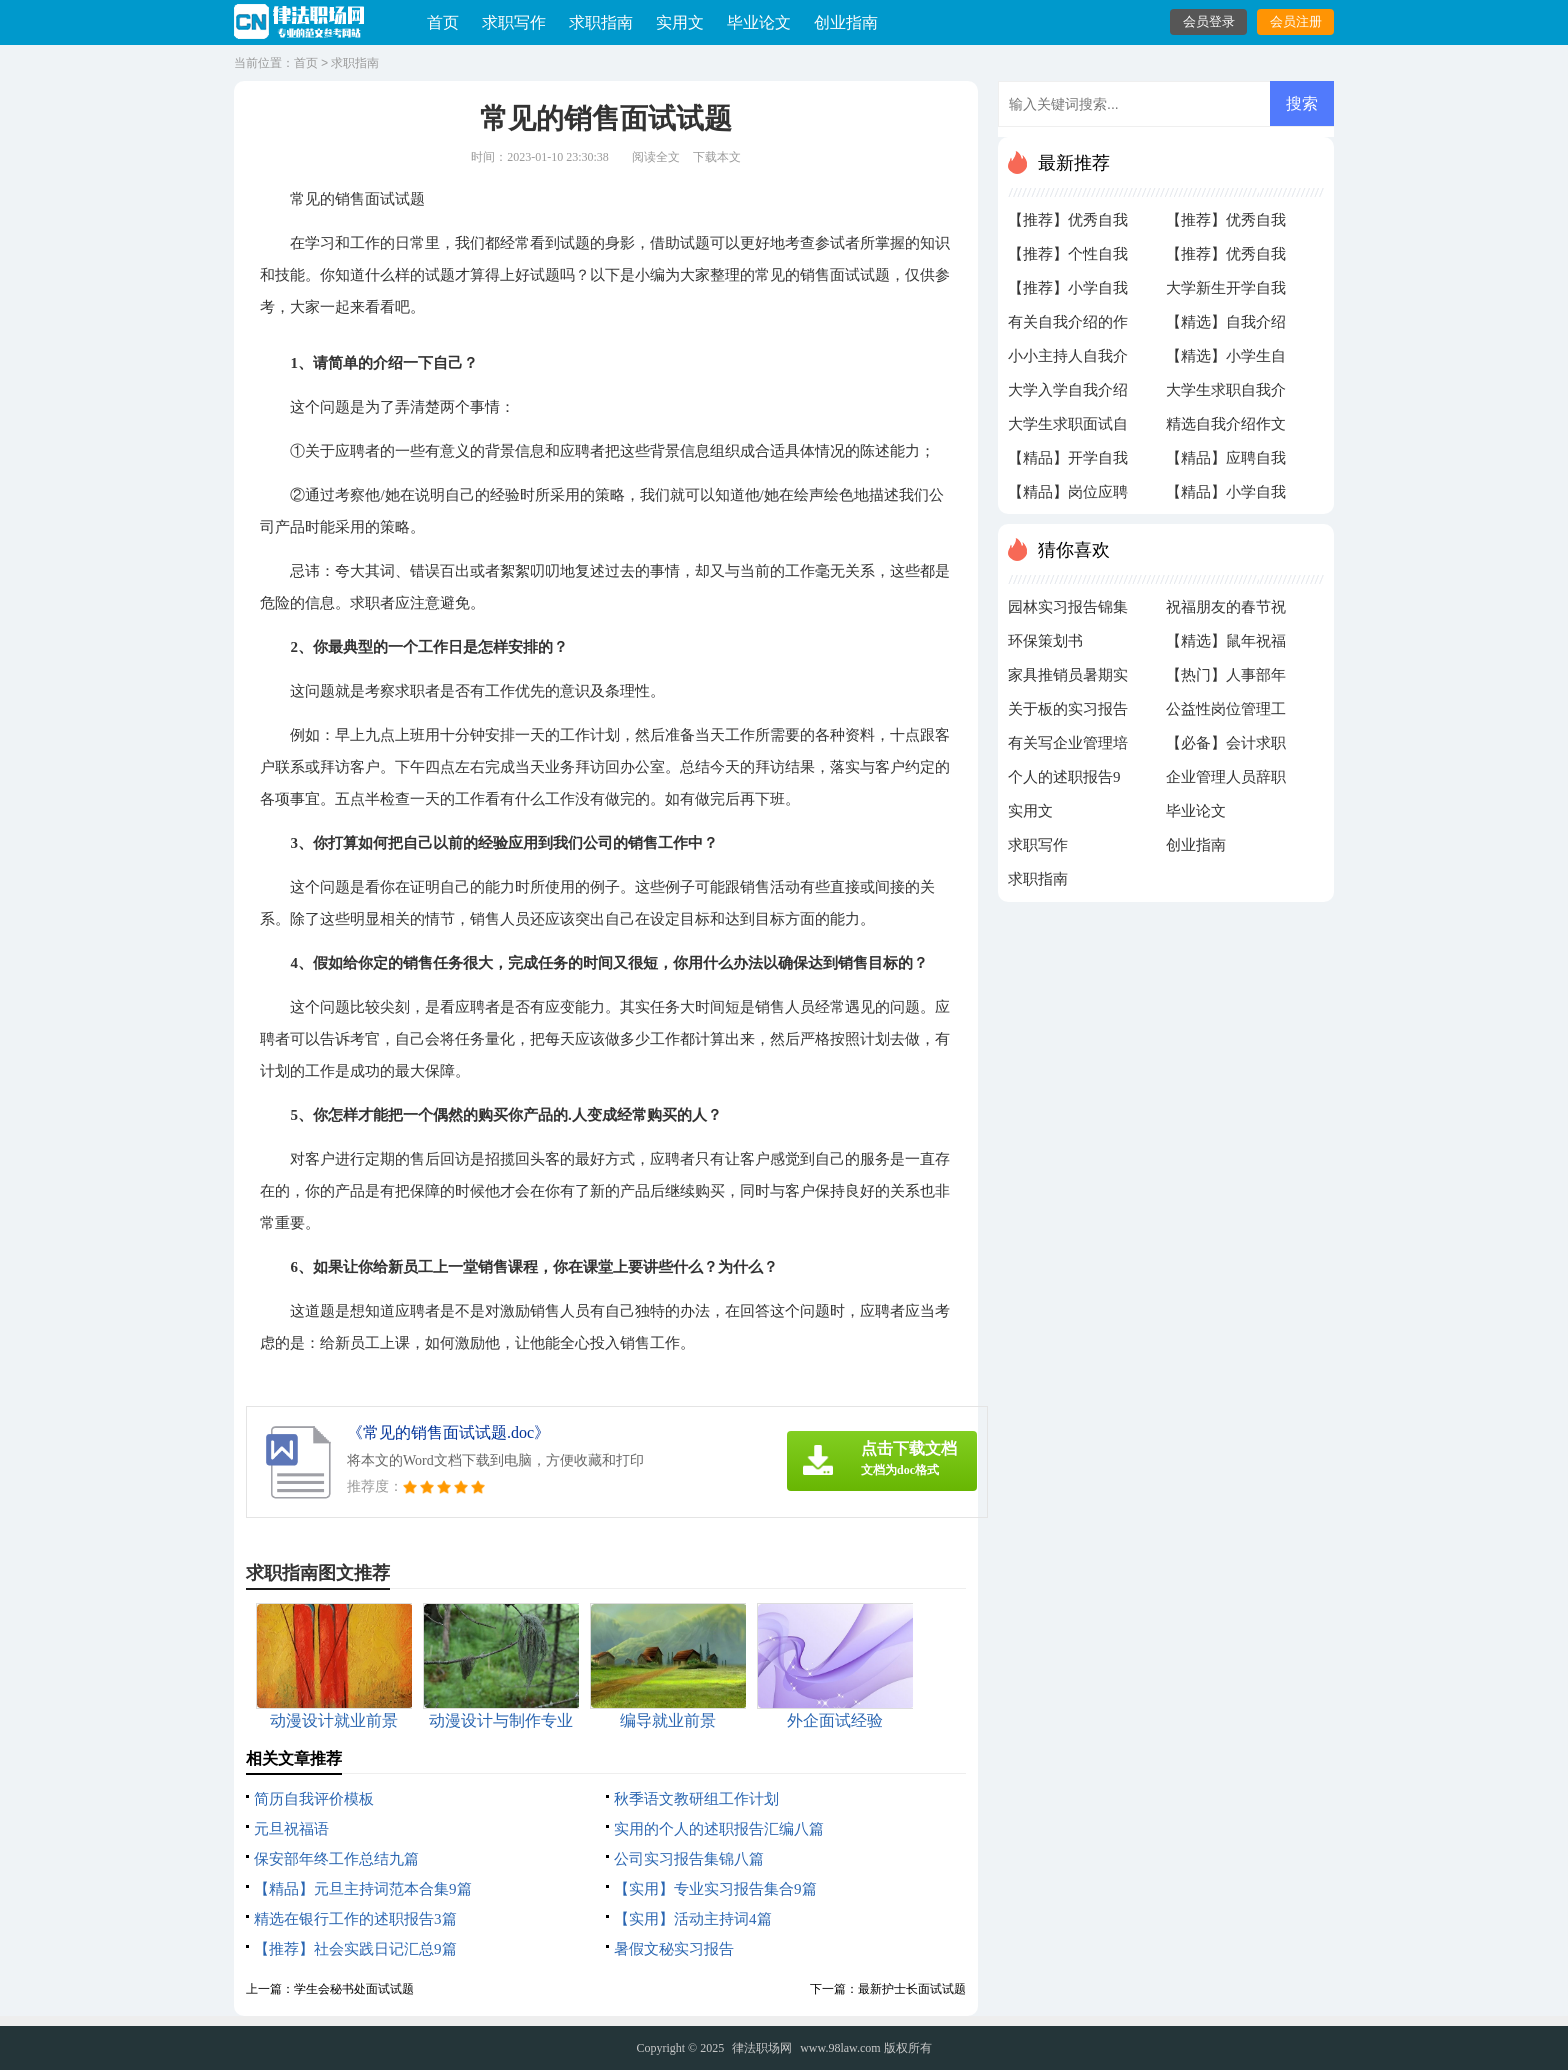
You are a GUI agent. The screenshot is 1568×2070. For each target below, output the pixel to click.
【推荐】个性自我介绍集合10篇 (1068, 259)
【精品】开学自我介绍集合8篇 (1068, 463)
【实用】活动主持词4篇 (693, 1919)
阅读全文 (656, 157)
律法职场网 (762, 2048)
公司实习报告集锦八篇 (689, 1859)
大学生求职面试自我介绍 (1068, 429)
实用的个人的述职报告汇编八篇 (719, 1829)
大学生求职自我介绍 (1226, 395)
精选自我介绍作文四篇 (1226, 429)
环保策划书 (1045, 641)
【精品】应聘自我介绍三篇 (1226, 463)
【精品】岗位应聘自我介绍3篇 (1068, 497)
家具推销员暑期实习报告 (1068, 680)
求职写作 (514, 22)
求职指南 (601, 22)
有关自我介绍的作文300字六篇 (1068, 327)
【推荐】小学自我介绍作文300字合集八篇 (1068, 293)
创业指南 (846, 22)
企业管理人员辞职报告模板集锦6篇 (1226, 782)
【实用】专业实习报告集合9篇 (715, 1889)
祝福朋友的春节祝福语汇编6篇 (1226, 612)
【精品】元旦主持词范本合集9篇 (363, 1889)
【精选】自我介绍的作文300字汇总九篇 (1226, 327)
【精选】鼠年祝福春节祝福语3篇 (1226, 646)
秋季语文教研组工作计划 (696, 1799)
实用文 (680, 22)
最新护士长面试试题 (912, 1989)
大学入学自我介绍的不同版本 (1068, 395)
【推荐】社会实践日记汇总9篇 (355, 1949)
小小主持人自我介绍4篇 (1068, 361)
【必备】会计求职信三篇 (1226, 748)
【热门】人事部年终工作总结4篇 (1226, 680)
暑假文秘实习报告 (674, 1949)
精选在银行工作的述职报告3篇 (355, 1919)
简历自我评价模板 (314, 1799)
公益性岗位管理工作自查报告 (1226, 714)
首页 (443, 22)
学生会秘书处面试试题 (354, 1989)
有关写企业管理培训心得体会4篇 (1068, 748)
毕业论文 (759, 22)
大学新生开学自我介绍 (1226, 293)
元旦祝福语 (291, 1829)
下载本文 (717, 157)
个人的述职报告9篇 (1064, 782)
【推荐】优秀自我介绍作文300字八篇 (1226, 259)
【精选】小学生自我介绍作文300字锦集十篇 (1226, 361)
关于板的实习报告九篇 (1068, 714)
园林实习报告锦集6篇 (1068, 612)
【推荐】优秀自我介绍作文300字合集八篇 (1068, 225)
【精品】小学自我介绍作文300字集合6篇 (1226, 497)
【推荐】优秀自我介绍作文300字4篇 (1226, 225)
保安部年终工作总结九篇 (336, 1859)
